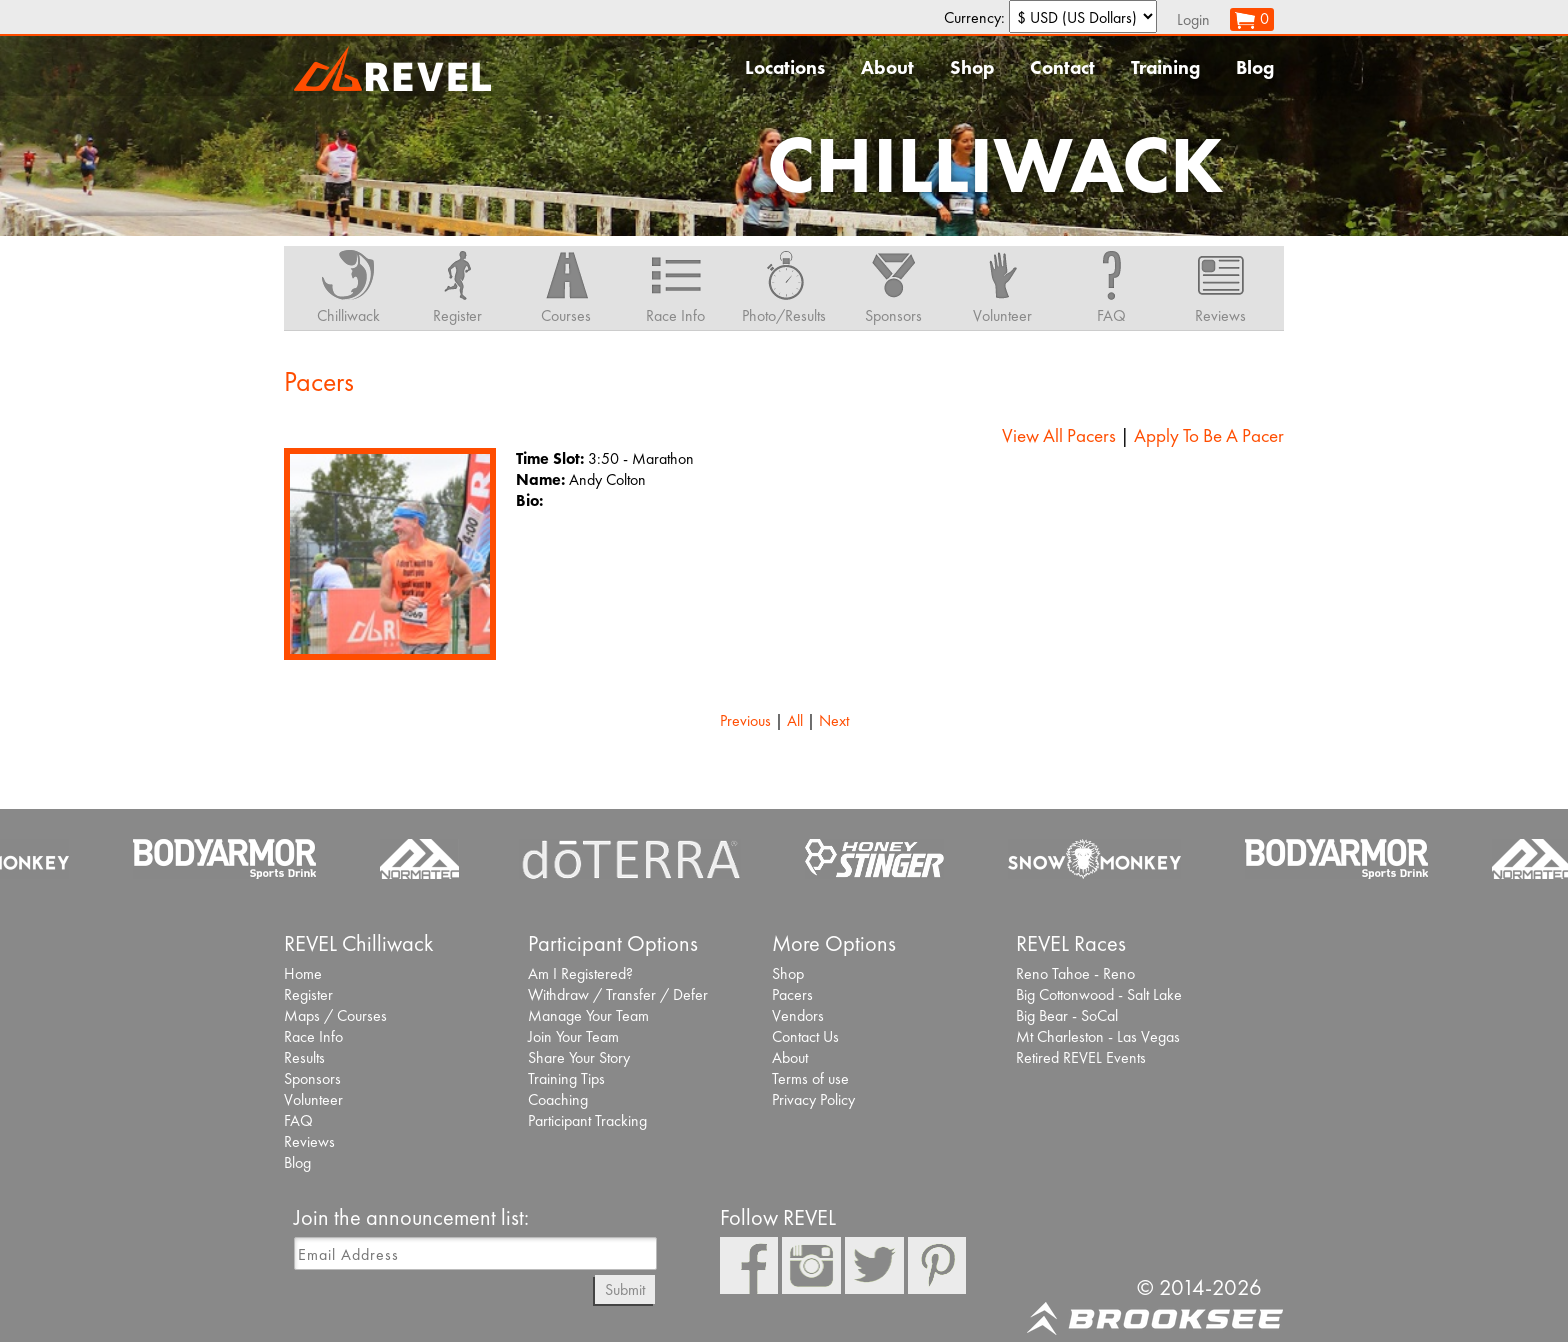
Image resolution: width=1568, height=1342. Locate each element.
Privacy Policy (813, 1099)
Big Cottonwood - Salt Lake (1099, 994)
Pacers (792, 994)
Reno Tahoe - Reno (1075, 973)
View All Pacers (1059, 435)
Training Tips (566, 1078)
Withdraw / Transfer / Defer (618, 994)
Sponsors (312, 1078)
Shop (972, 67)
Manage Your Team (588, 1015)
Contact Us (805, 1036)
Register (308, 994)
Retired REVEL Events (1081, 1057)
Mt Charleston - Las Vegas (1098, 1036)
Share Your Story (579, 1057)
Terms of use (810, 1078)
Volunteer (313, 1099)
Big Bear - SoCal (1067, 1015)
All (795, 720)
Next (834, 720)
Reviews (309, 1141)
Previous (745, 720)
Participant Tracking (587, 1120)
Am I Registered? (580, 973)
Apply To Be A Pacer (1209, 435)
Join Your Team (573, 1036)
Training (1165, 67)
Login (1193, 19)
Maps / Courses (335, 1015)
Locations (785, 67)
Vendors (798, 1015)
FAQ (298, 1120)
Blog (1255, 67)
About (887, 67)
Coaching (558, 1099)
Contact (1062, 67)
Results (304, 1057)
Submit (625, 1289)
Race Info (313, 1036)
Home (303, 973)
